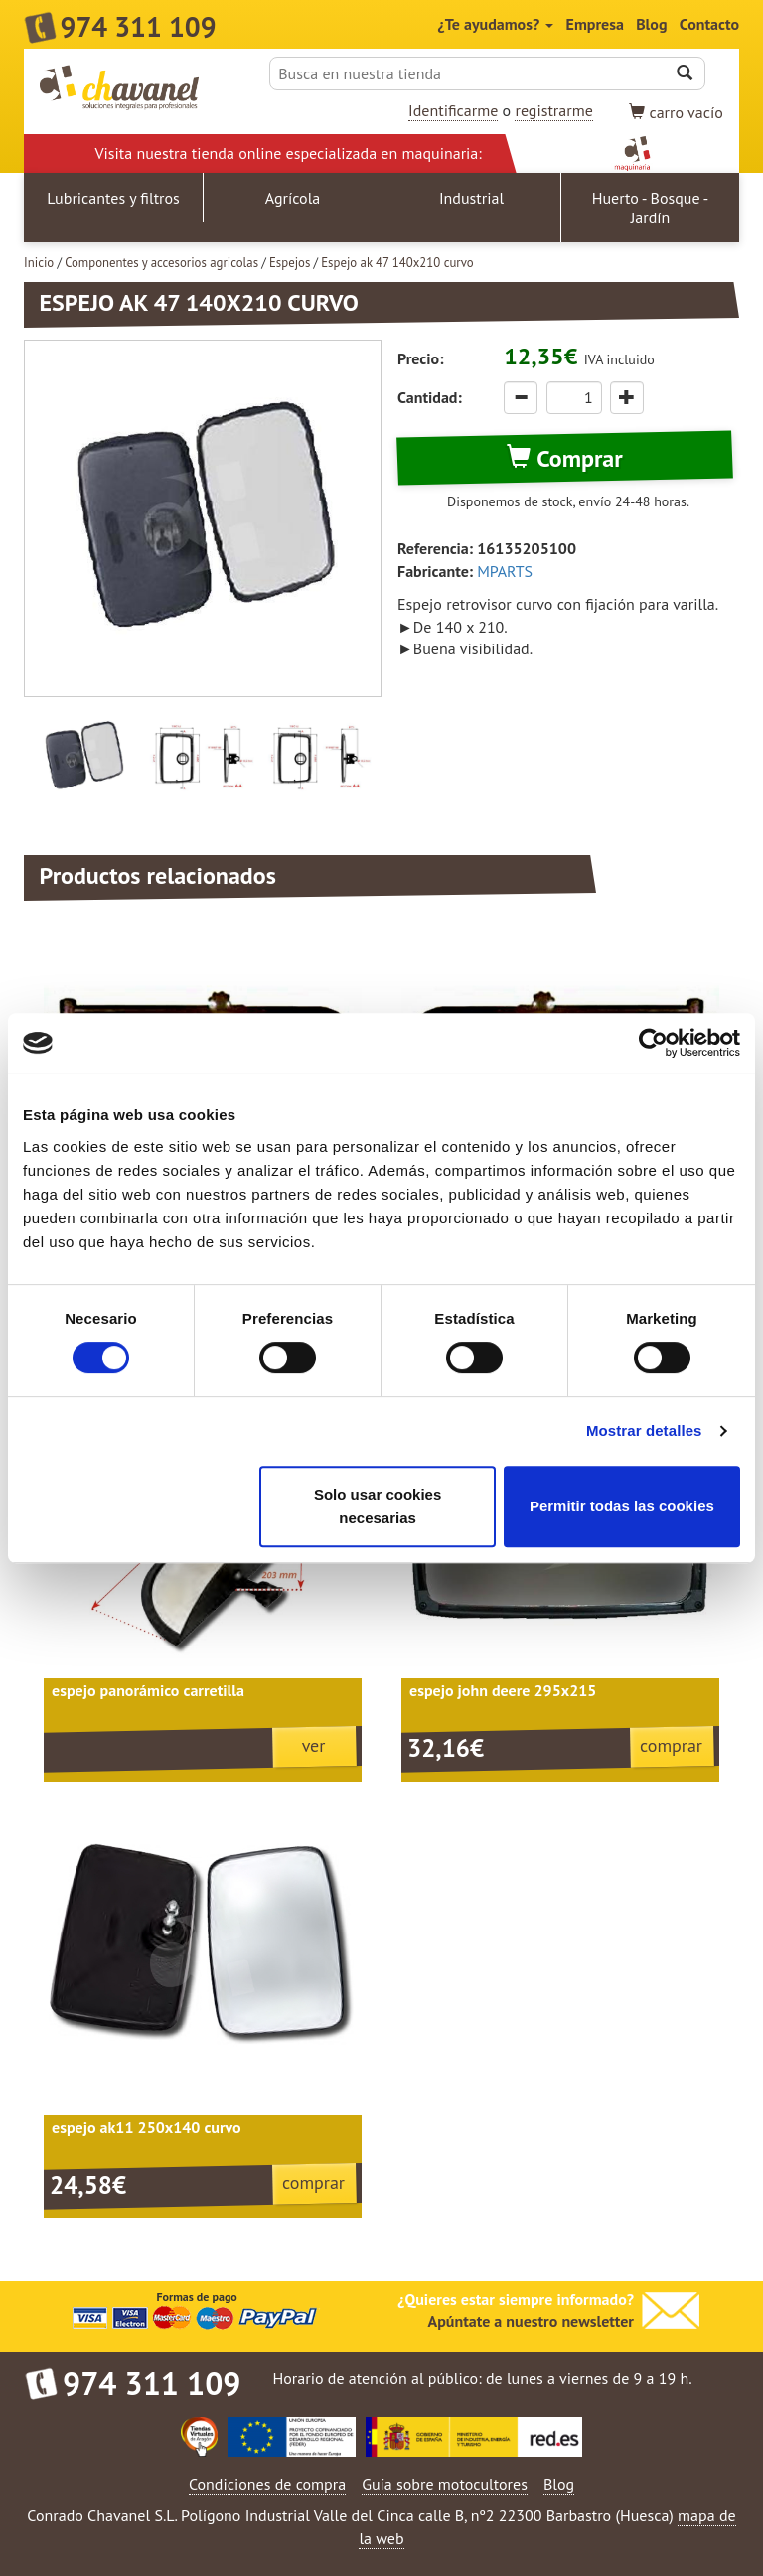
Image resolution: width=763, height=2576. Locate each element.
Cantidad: (429, 397)
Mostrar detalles (644, 1430)
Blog (651, 24)
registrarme (553, 110)
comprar (671, 1745)
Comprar (564, 458)
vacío (676, 112)
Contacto (709, 24)
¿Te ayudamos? (496, 24)
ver (314, 1745)
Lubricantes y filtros (113, 198)
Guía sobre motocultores (445, 2484)
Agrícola (293, 198)
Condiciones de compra (267, 2484)
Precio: (420, 358)
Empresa (595, 24)
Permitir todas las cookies (622, 1506)
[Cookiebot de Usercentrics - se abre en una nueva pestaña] (653, 1043)
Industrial (471, 198)
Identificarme (453, 110)
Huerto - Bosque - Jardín (650, 207)
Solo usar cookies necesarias (377, 1506)
